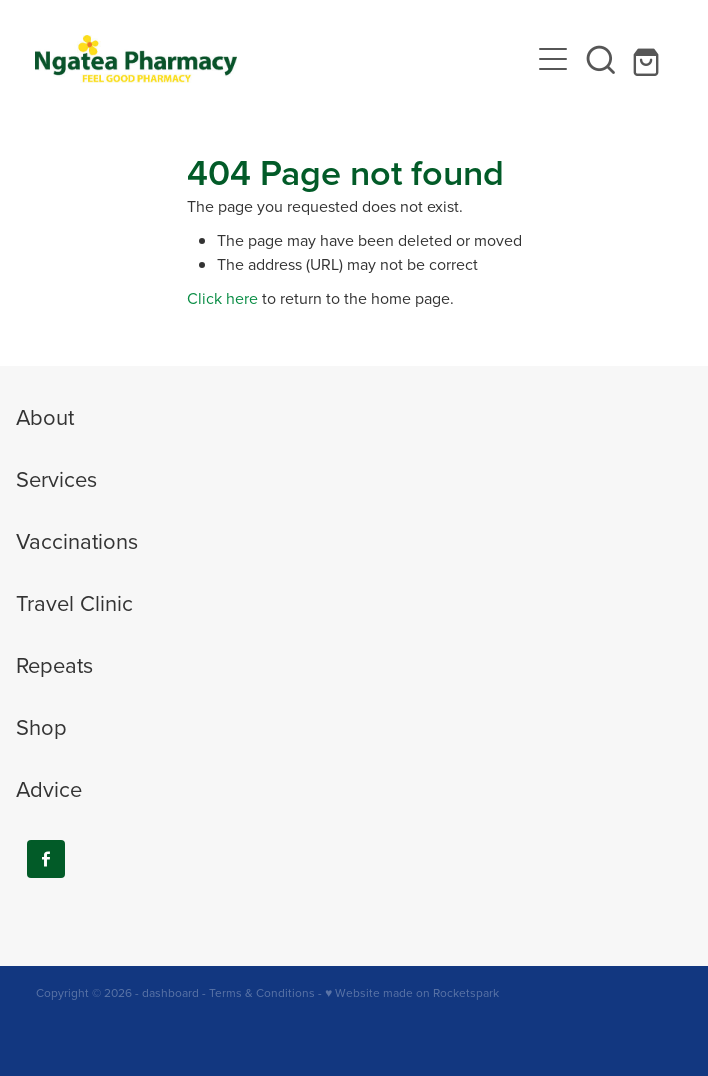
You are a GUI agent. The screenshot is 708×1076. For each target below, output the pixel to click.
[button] (601, 59)
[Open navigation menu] (553, 59)
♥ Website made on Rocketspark (412, 992)
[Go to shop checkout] (649, 59)
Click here (222, 298)
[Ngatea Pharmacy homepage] (281, 59)
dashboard (170, 992)
